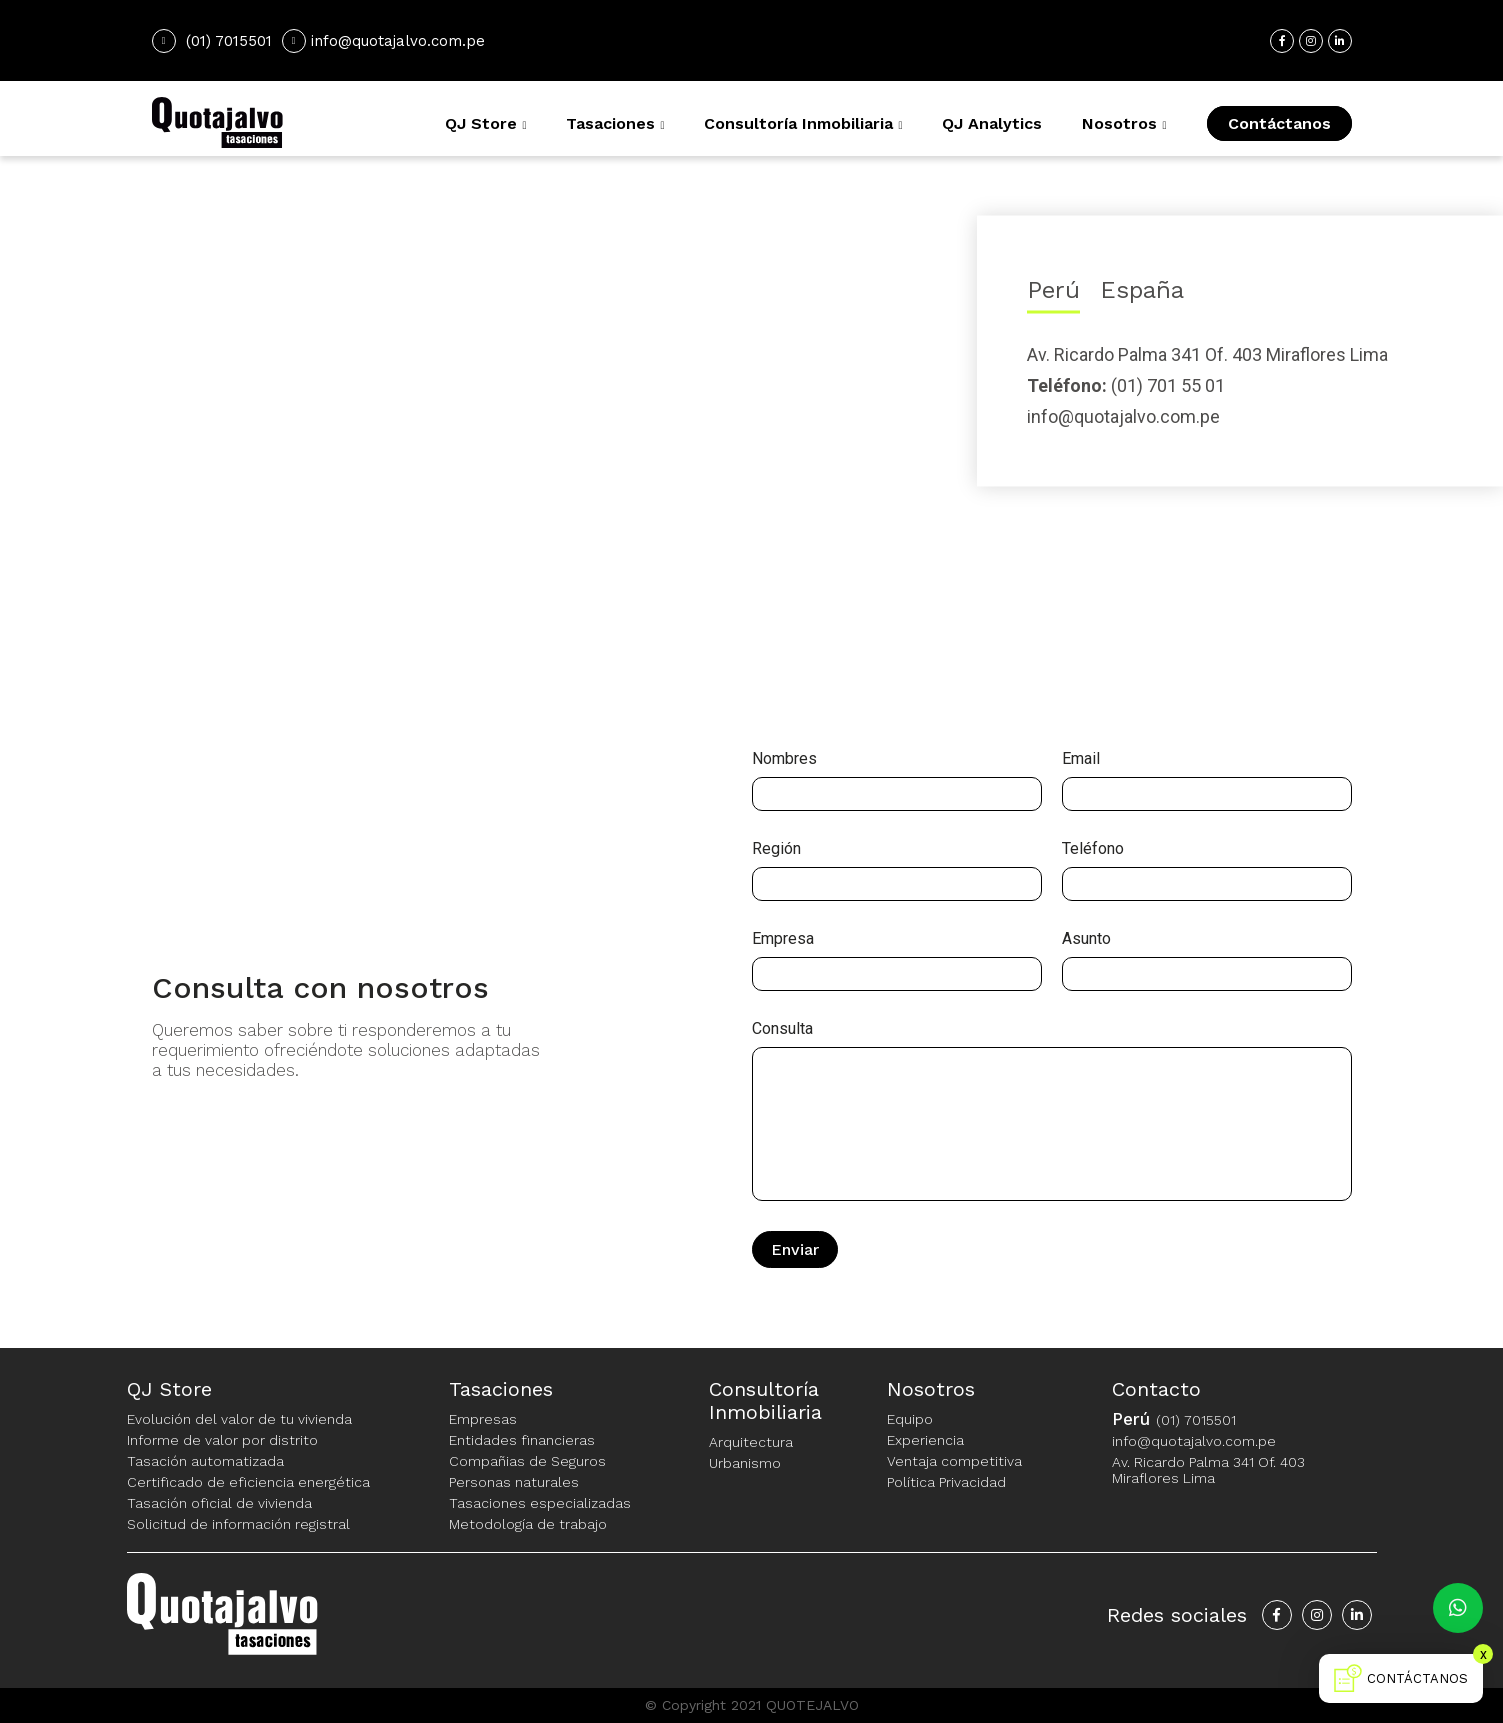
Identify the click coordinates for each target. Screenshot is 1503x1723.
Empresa (783, 939)
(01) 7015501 (229, 41)
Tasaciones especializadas (540, 1503)
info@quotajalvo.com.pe (383, 41)
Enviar (795, 1249)
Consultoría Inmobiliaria (798, 123)
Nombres (784, 759)
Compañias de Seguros (527, 1461)
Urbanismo (745, 1463)
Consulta (782, 1029)
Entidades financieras (522, 1440)
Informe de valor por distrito (222, 1440)
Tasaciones (610, 123)
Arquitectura (751, 1442)
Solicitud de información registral (238, 1524)
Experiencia (925, 1440)
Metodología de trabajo (528, 1524)
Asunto (1086, 939)
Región (776, 849)
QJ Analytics (992, 123)
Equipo (910, 1419)
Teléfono (1093, 849)
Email (1081, 759)
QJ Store (481, 123)
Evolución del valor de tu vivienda (239, 1419)
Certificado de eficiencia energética (248, 1482)
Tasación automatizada (205, 1461)
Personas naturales (514, 1482)
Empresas (483, 1419)
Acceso (1221, 41)
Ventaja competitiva (954, 1461)
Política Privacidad (946, 1482)
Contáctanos (1279, 123)
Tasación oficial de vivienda (219, 1503)
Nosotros (1119, 123)
